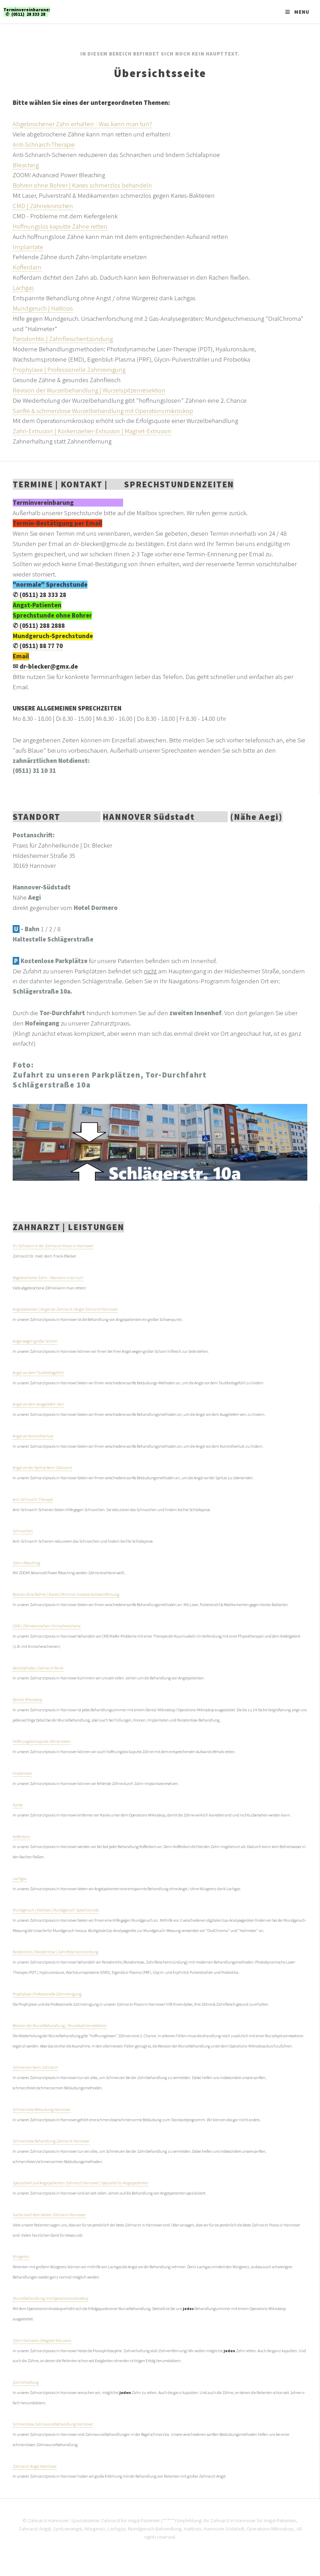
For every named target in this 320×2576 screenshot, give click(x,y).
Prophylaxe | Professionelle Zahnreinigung (69, 370)
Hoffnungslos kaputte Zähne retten (60, 226)
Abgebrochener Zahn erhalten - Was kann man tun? (82, 124)
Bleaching (26, 165)
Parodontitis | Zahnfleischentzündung (63, 339)
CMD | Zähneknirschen (43, 206)
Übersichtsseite (160, 73)
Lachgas (23, 288)
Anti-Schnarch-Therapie (44, 144)
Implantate (28, 247)
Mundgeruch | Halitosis (43, 308)
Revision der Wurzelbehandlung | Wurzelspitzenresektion (89, 390)
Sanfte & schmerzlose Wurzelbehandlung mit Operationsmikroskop (103, 411)
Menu (301, 12)
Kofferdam (27, 267)
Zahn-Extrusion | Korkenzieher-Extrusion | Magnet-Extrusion (92, 431)
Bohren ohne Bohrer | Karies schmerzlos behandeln (82, 185)
